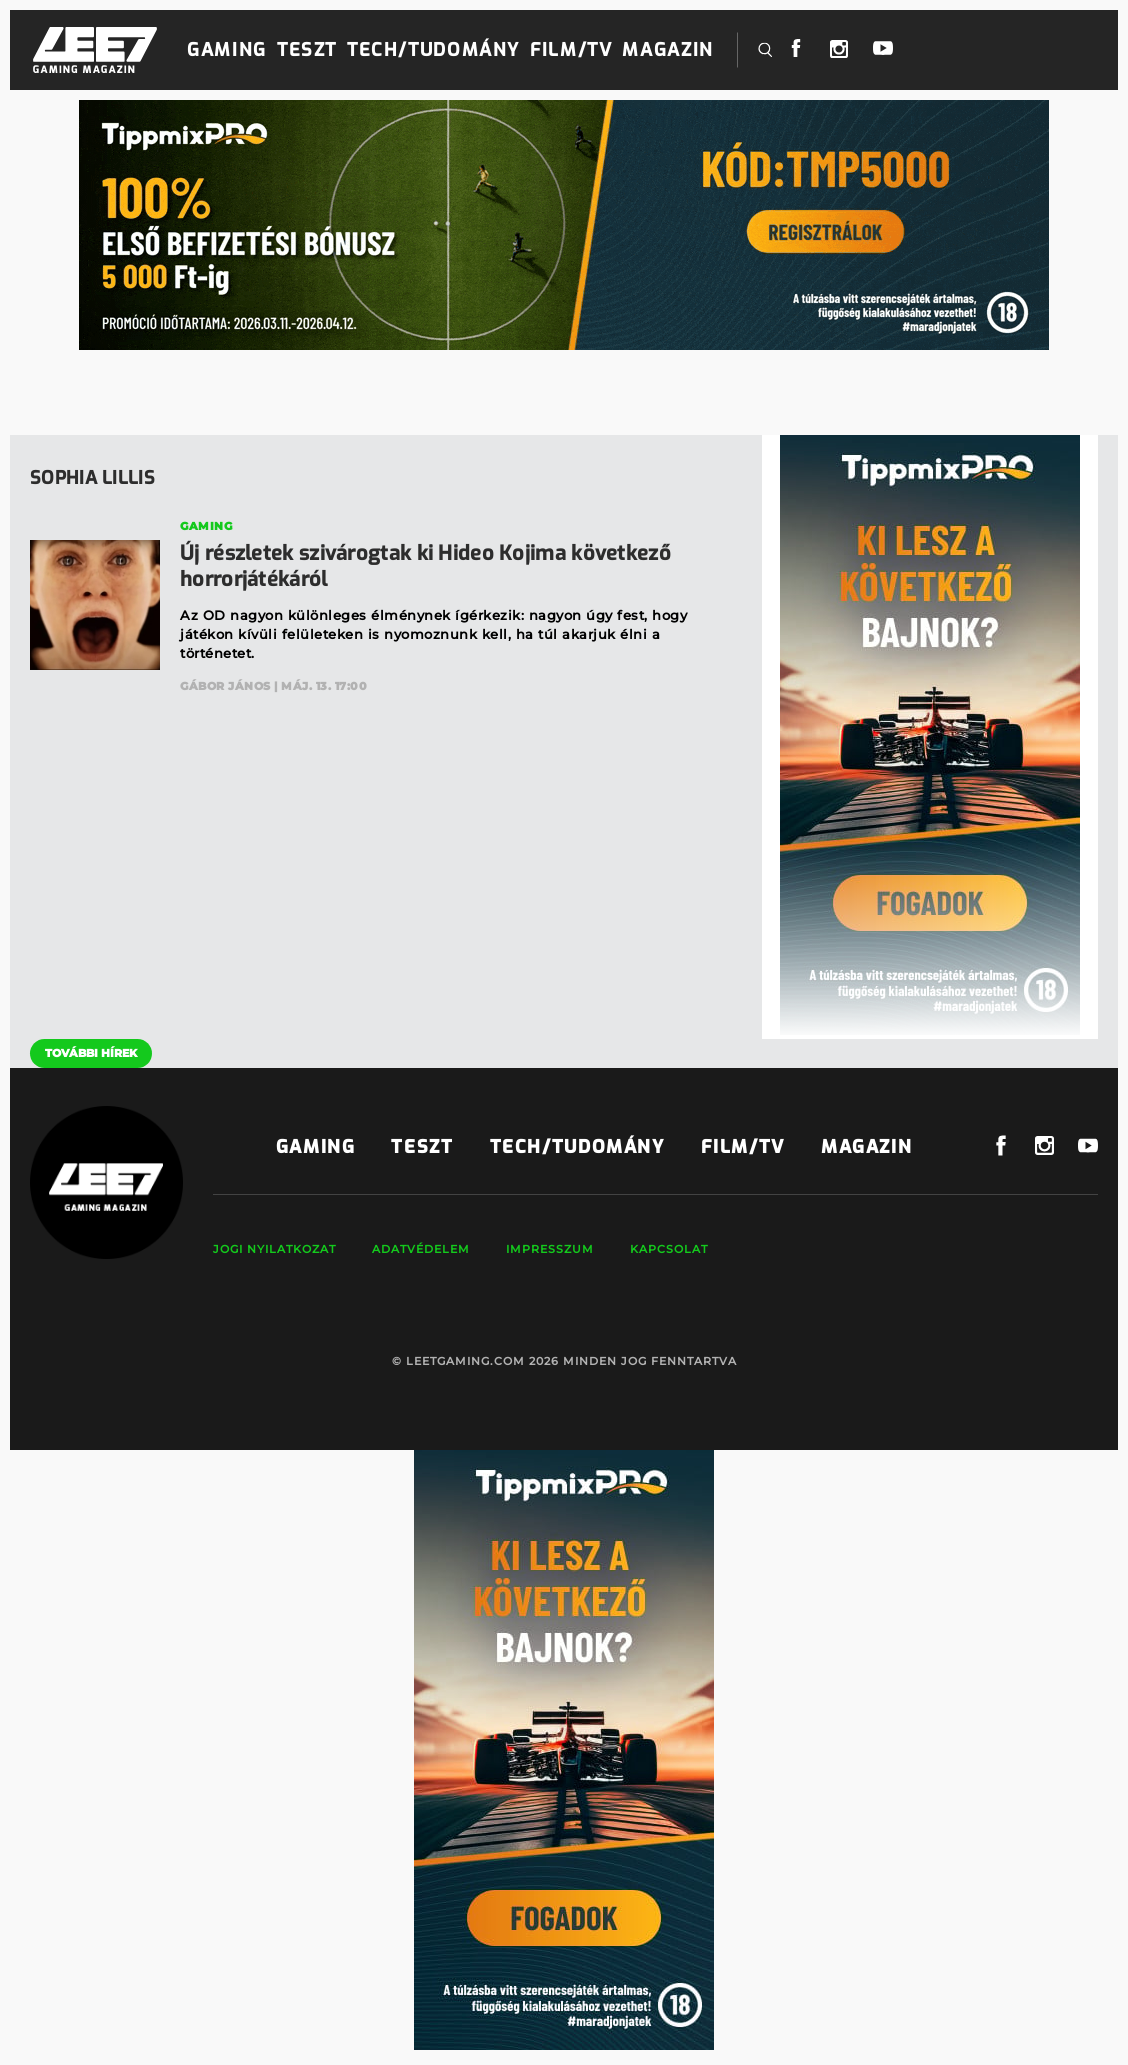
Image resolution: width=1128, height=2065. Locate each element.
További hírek (91, 1053)
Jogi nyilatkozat (274, 1249)
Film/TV (571, 50)
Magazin (667, 50)
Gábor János (225, 686)
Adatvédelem (421, 1249)
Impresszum (550, 1249)
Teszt (307, 50)
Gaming (227, 50)
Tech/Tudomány (433, 50)
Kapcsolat (669, 1249)
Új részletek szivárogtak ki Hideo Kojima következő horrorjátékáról (425, 566)
